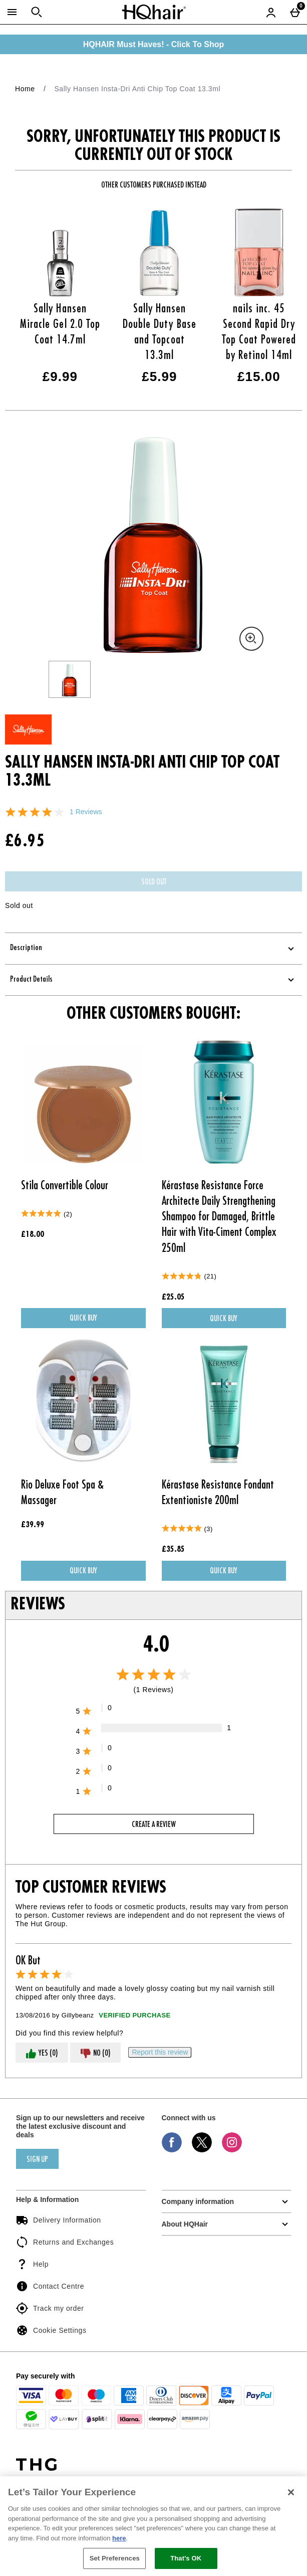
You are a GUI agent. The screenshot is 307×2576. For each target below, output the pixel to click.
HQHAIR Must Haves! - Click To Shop (153, 44)
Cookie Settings (51, 2330)
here (119, 2538)
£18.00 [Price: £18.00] (32, 1234)
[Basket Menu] (295, 12)
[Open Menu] (12, 12)
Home (25, 89)
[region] (153, 2526)
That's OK (185, 2558)
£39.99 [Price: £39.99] (32, 1525)
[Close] (291, 2492)
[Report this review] (159, 2052)
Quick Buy (100, 1320)
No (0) (95, 2054)
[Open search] (36, 12)
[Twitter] (202, 2150)
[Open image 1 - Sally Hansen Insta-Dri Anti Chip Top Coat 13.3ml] (70, 679)
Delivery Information (58, 2220)
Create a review (154, 1824)
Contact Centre (50, 2286)
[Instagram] (232, 2150)
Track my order (50, 2308)
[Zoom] (251, 639)
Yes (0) (42, 2054)
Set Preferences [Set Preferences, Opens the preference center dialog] (115, 2558)
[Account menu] (271, 12)
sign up (37, 2159)
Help (32, 2264)
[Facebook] (172, 2150)
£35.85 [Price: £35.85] (173, 1549)
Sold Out (153, 882)
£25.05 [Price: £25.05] (173, 1297)
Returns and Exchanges (65, 2242)
